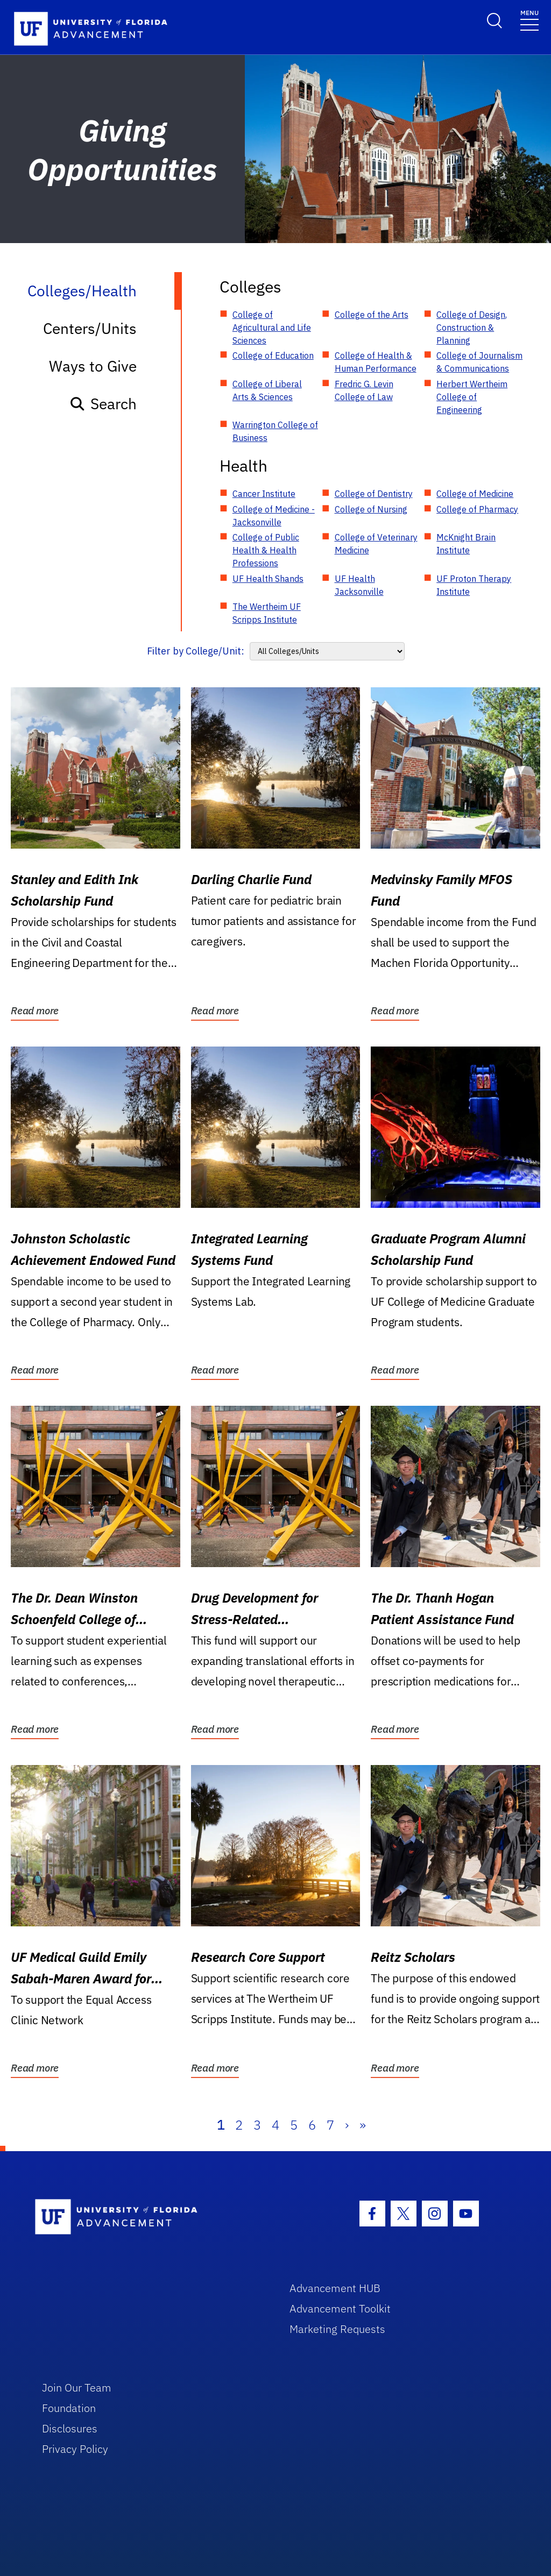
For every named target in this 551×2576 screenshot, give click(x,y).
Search (103, 404)
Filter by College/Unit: (195, 651)
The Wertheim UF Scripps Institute (266, 613)
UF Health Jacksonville (359, 585)
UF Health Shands (267, 578)
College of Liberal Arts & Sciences (267, 390)
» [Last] (362, 2124)
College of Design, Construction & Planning (471, 327)
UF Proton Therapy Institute (473, 585)
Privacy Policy (75, 2449)
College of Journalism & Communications (479, 362)
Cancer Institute (263, 493)
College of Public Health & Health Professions (265, 550)
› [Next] (347, 2124)
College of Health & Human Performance (375, 362)
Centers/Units (90, 328)
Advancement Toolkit (340, 2308)
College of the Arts (371, 314)
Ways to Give (93, 366)
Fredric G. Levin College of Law (364, 390)
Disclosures (69, 2428)
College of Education (273, 355)
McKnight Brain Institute (466, 544)
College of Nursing (371, 509)
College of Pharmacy (477, 509)
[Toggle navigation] (529, 19)
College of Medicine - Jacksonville (273, 516)
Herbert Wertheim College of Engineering (471, 397)
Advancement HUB (334, 2288)
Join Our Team (76, 2387)
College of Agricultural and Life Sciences (271, 327)
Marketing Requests (337, 2329)
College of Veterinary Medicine (376, 544)
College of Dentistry (374, 493)
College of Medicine (474, 493)
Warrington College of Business (275, 431)
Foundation (69, 2408)
